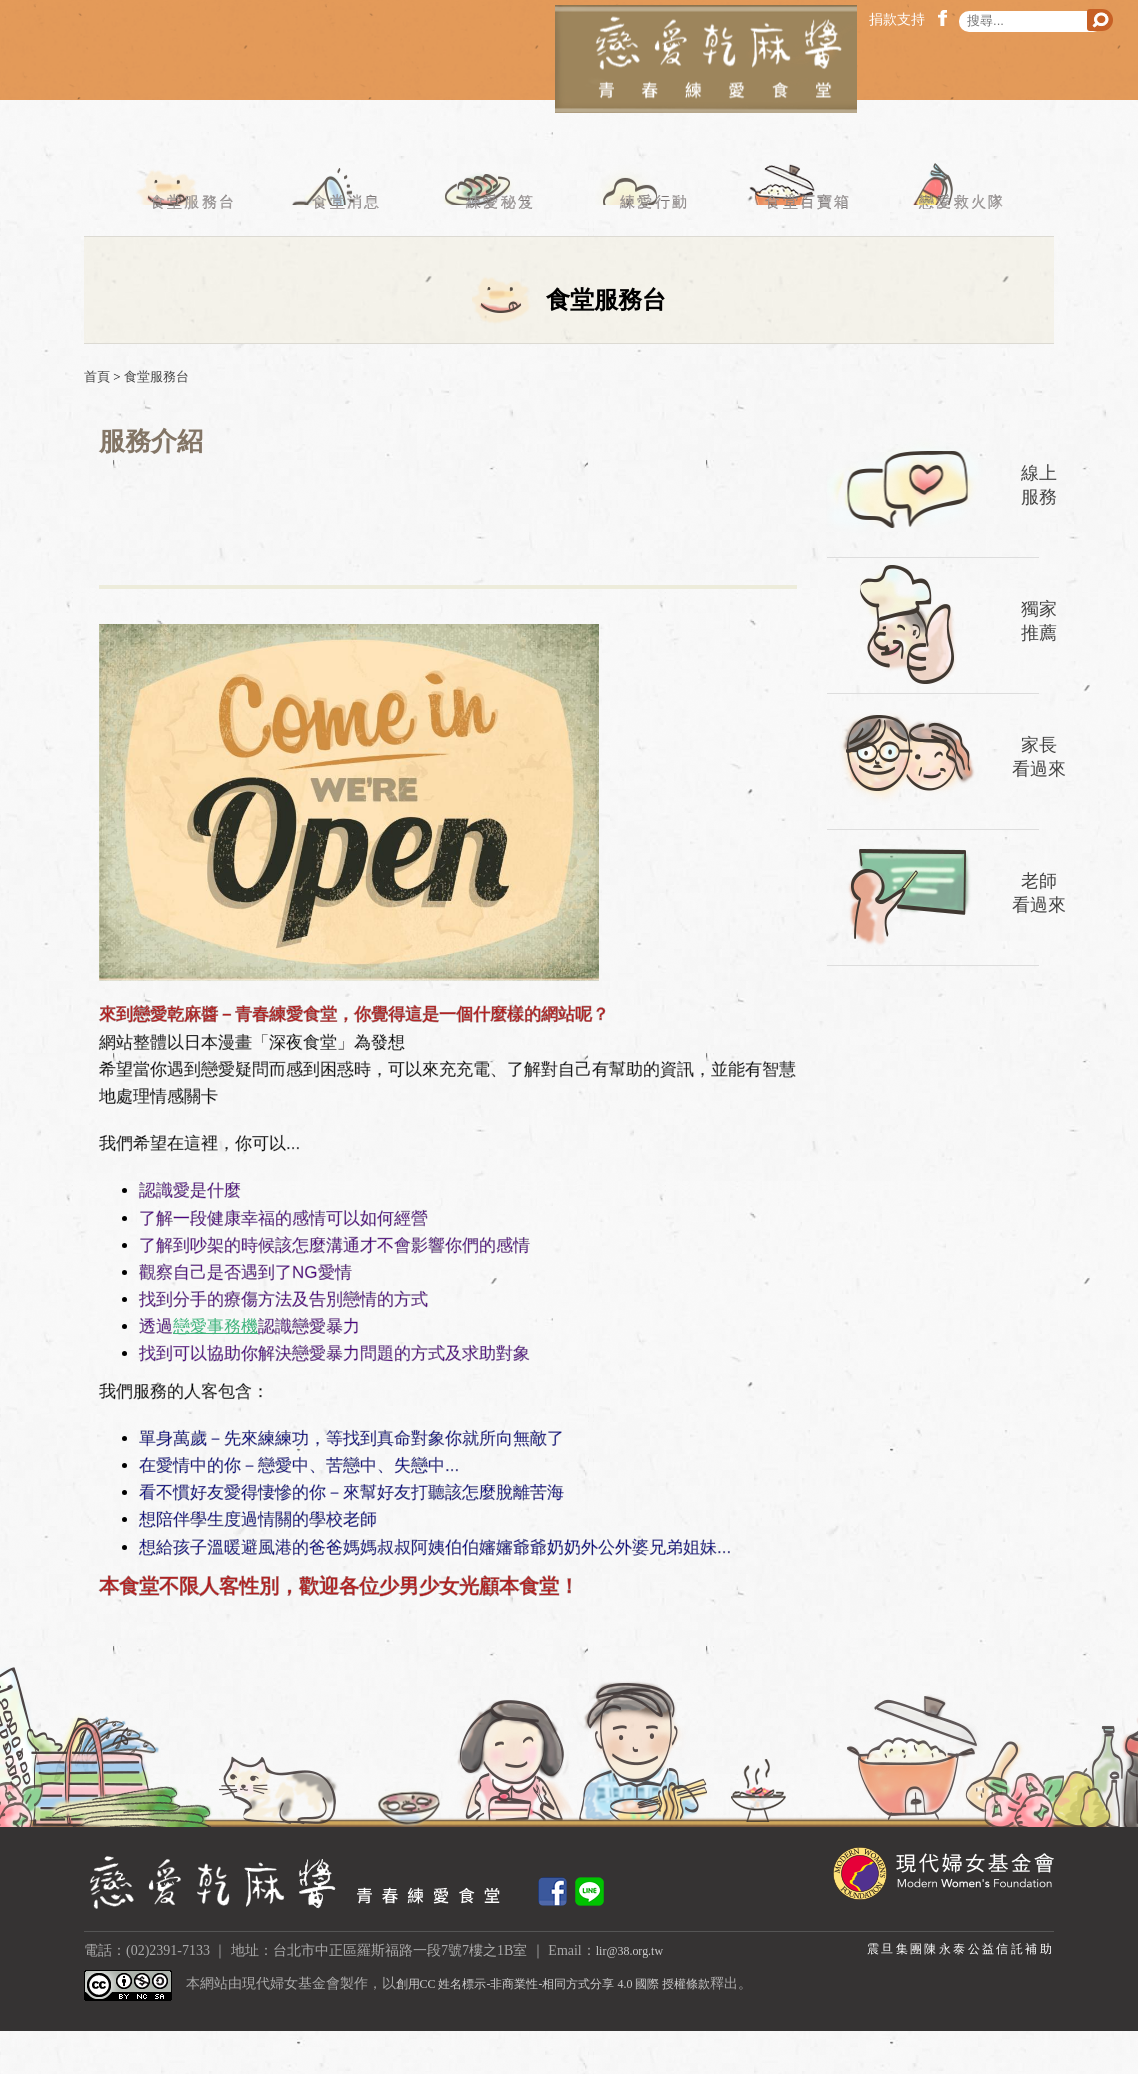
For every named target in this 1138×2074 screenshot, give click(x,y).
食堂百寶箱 (800, 243)
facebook (946, 18)
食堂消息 (338, 243)
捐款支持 (897, 19)
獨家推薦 (1039, 663)
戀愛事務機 (215, 1369)
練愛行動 (645, 243)
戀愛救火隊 (954, 243)
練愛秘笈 (492, 243)
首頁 (97, 419)
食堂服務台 (184, 243)
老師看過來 (1039, 935)
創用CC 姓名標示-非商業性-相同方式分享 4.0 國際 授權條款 (580, 2027)
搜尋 (1100, 20)
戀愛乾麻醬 (569, 88)
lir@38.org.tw (635, 1993)
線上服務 (1039, 527)
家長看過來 (1039, 799)
